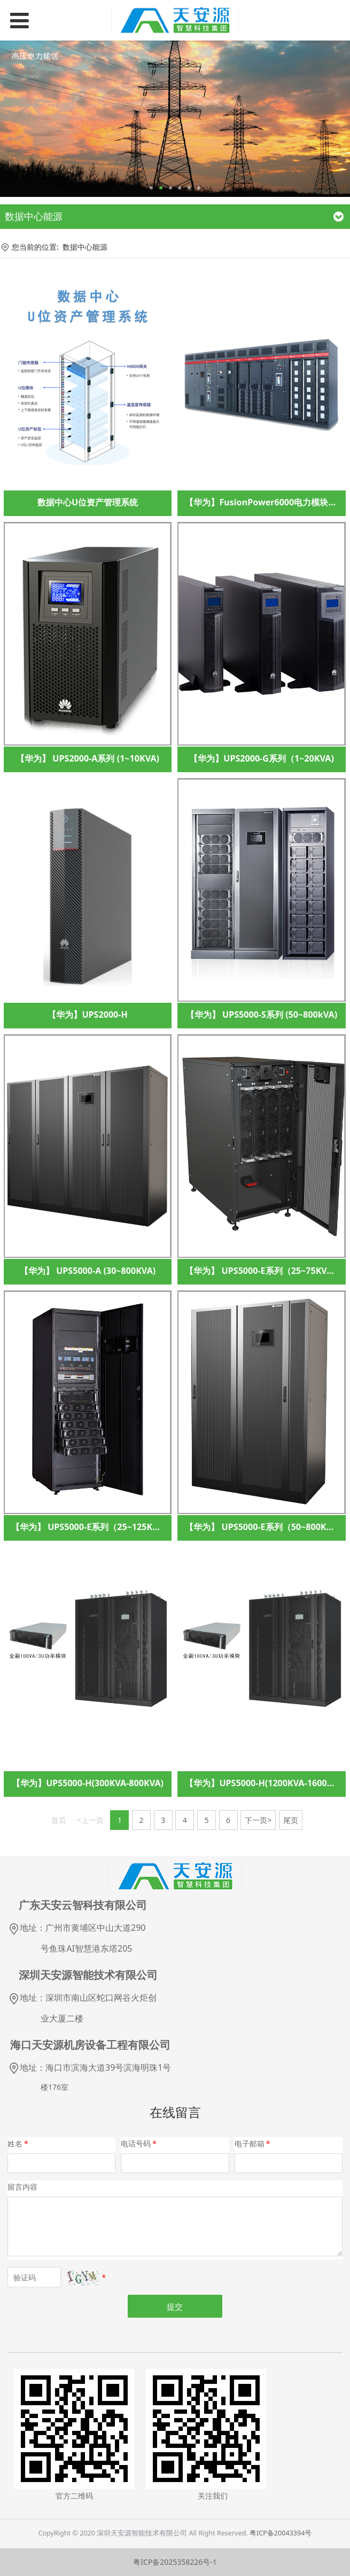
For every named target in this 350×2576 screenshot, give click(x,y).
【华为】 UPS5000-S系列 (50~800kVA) (261, 1014)
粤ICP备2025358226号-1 (175, 2562)
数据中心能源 (85, 247)
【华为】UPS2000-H (87, 1014)
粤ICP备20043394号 (281, 2533)
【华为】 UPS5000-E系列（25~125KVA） (91, 1527)
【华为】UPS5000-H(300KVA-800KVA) (88, 1783)
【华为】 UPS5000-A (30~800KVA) (87, 1271)
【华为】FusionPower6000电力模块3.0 (262, 502)
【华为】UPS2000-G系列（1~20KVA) (261, 758)
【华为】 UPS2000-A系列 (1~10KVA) (87, 758)
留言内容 (22, 2187)
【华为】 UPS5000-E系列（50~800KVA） (265, 1527)
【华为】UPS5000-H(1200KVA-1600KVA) (265, 1783)
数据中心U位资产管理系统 (87, 502)
